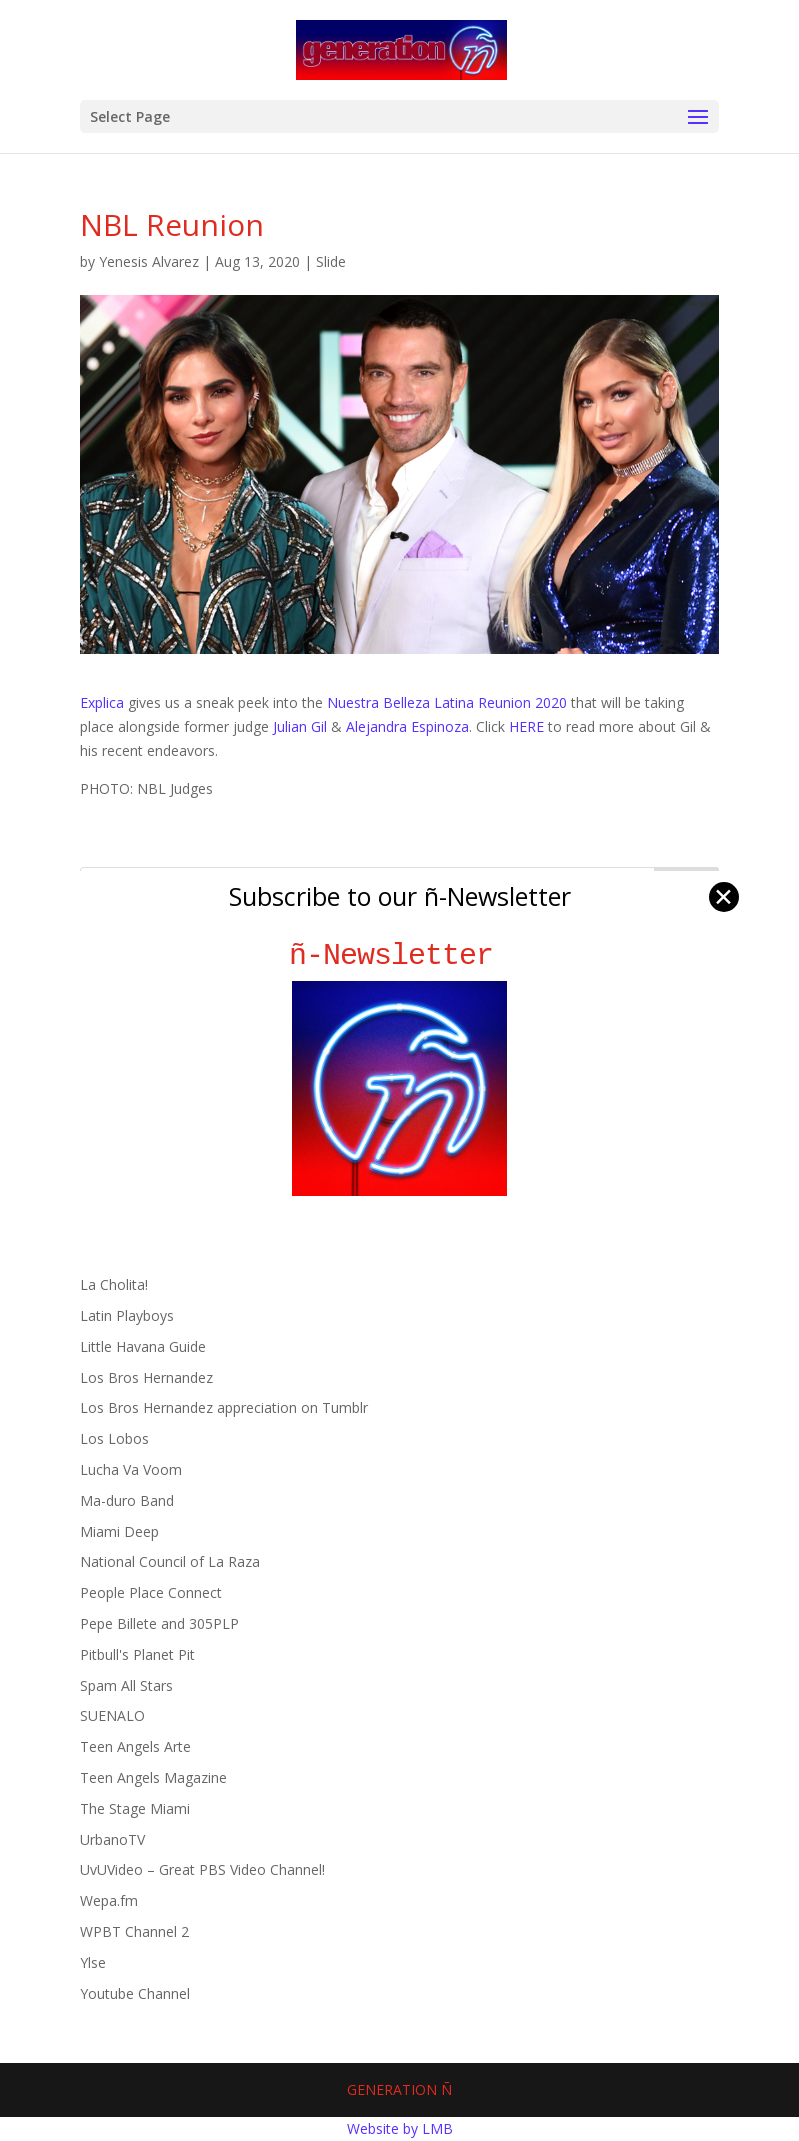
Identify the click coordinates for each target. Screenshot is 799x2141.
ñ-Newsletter (399, 955)
